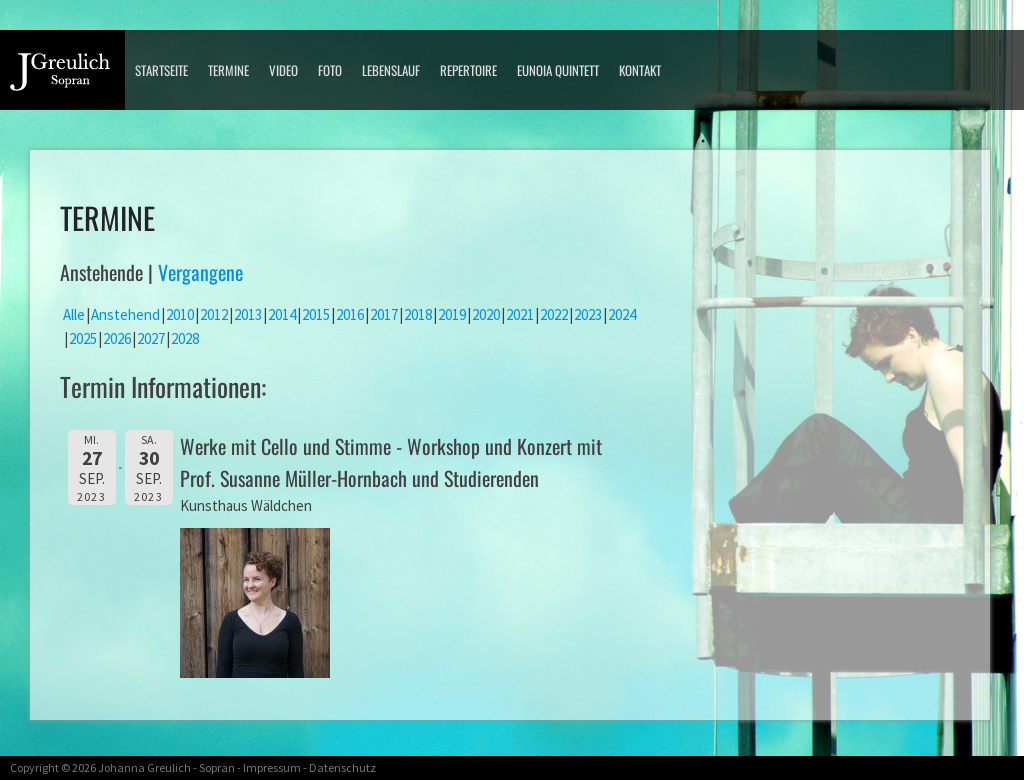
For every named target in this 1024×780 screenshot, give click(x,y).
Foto (330, 70)
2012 (214, 314)
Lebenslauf (391, 70)
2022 (554, 314)
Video (283, 70)
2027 (151, 338)
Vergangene (200, 272)
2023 (588, 314)
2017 (384, 314)
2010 (180, 314)
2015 (316, 314)
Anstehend (125, 314)
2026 (117, 338)
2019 (452, 314)
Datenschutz (342, 767)
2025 (83, 338)
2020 (486, 314)
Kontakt (640, 70)
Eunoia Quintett (558, 70)
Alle (74, 314)
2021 (520, 314)
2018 (418, 314)
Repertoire (468, 70)
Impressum (272, 767)
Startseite (161, 70)
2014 (282, 314)
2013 (248, 314)
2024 (622, 314)
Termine (228, 70)
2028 (185, 338)
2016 (350, 314)
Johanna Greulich (144, 767)
